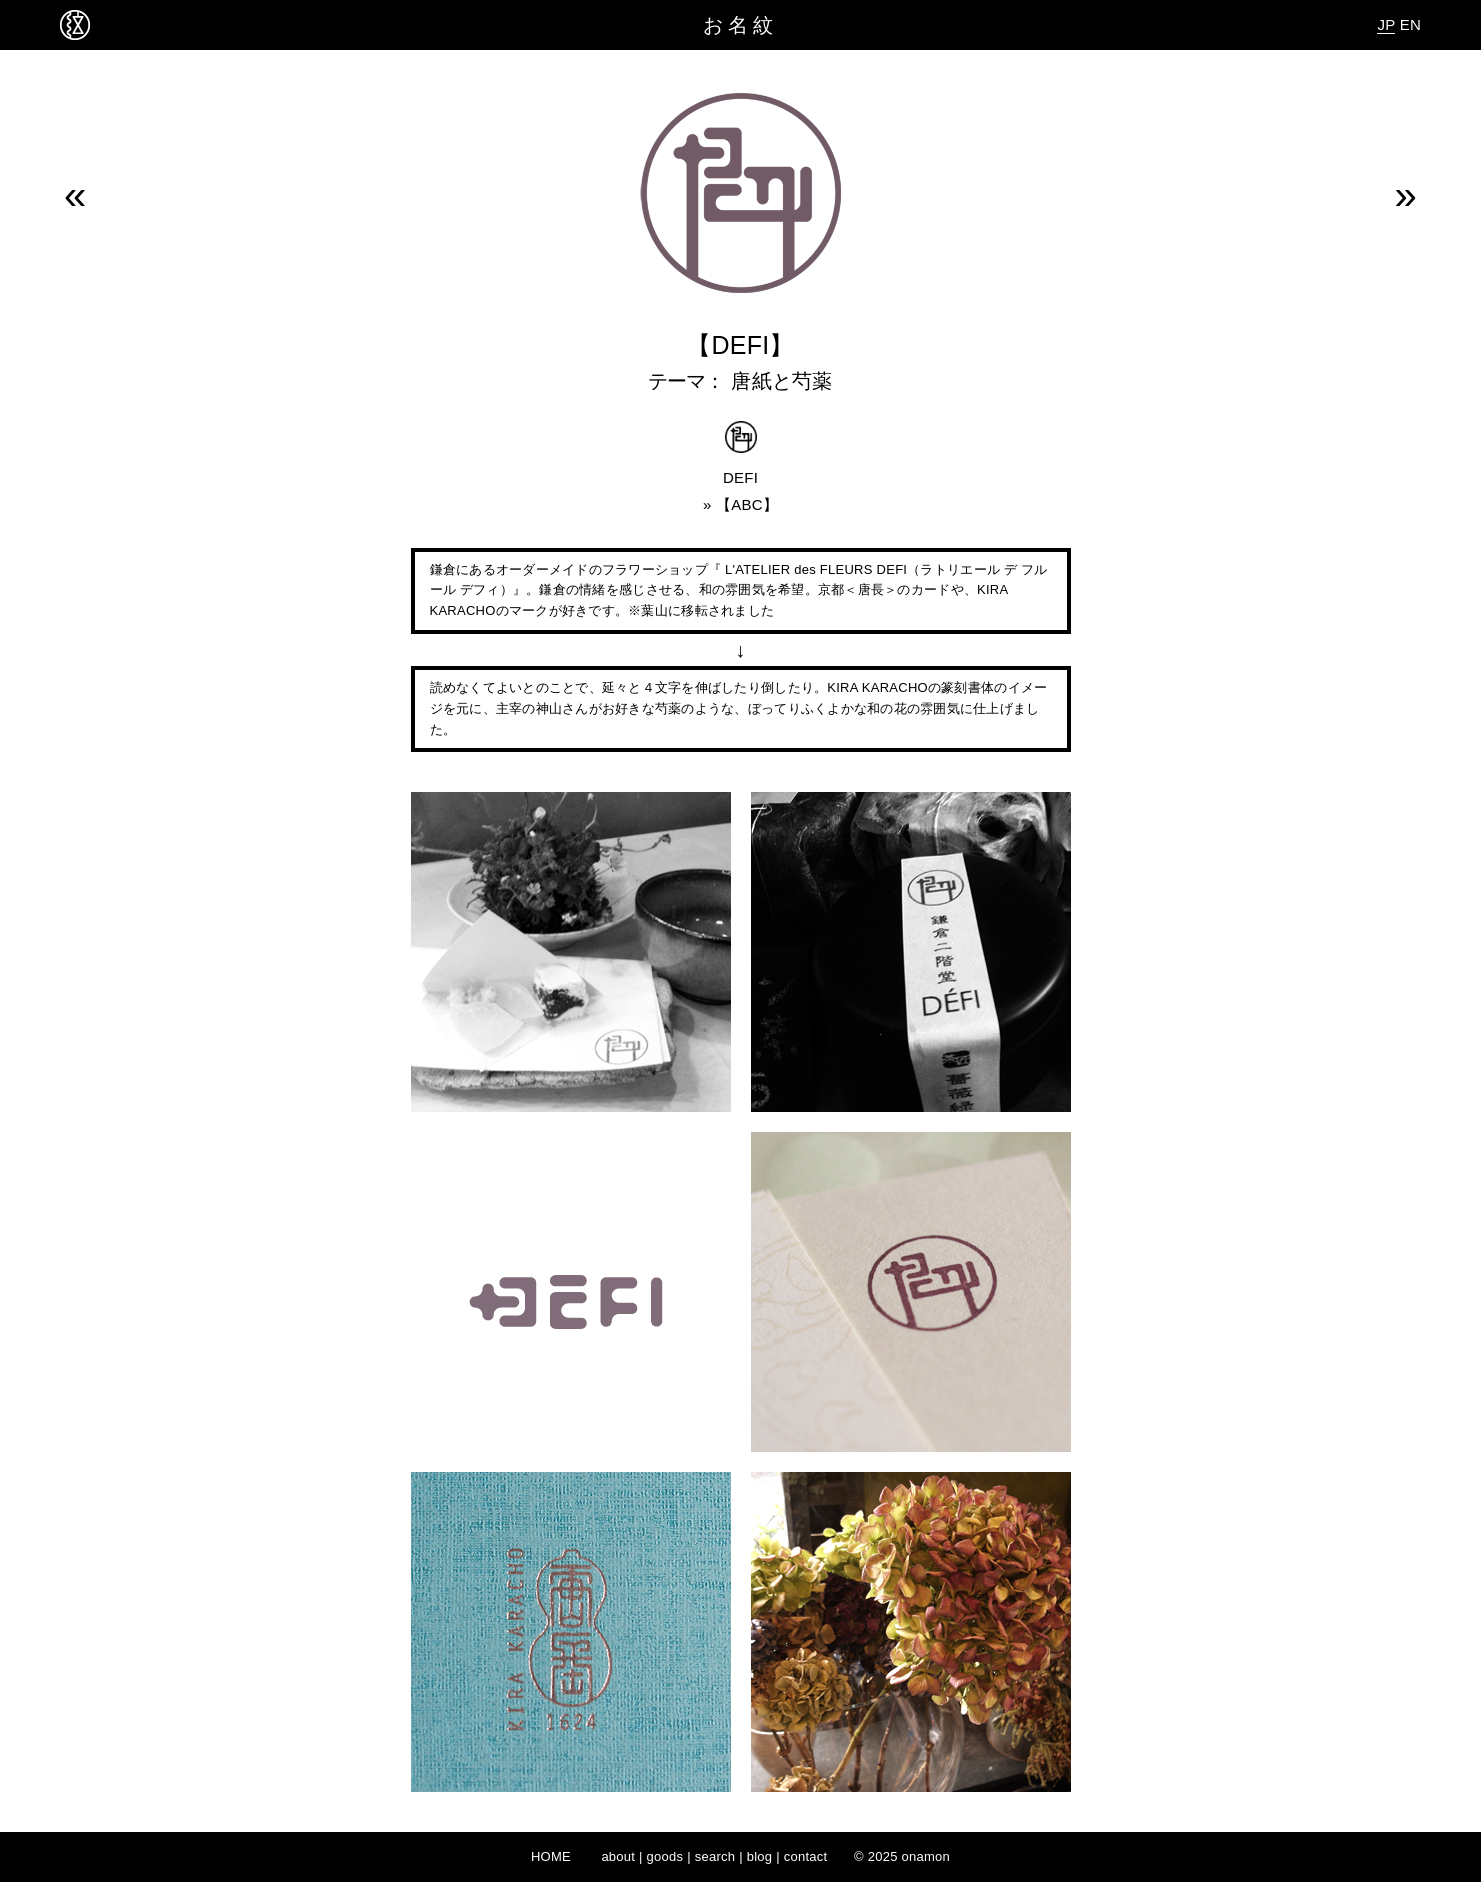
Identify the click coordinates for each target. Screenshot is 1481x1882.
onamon (926, 1856)
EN (1410, 24)
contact (806, 1856)
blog (760, 1856)
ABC (747, 504)
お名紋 (740, 25)
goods (665, 1856)
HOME (551, 1856)
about (618, 1856)
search (715, 1856)
